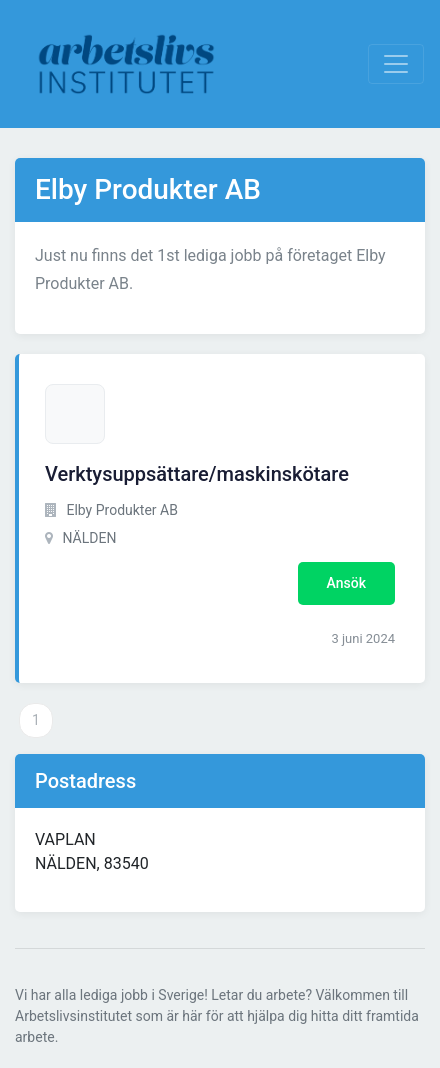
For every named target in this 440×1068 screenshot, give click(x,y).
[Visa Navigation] (396, 64)
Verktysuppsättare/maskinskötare (197, 474)
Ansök (346, 583)
